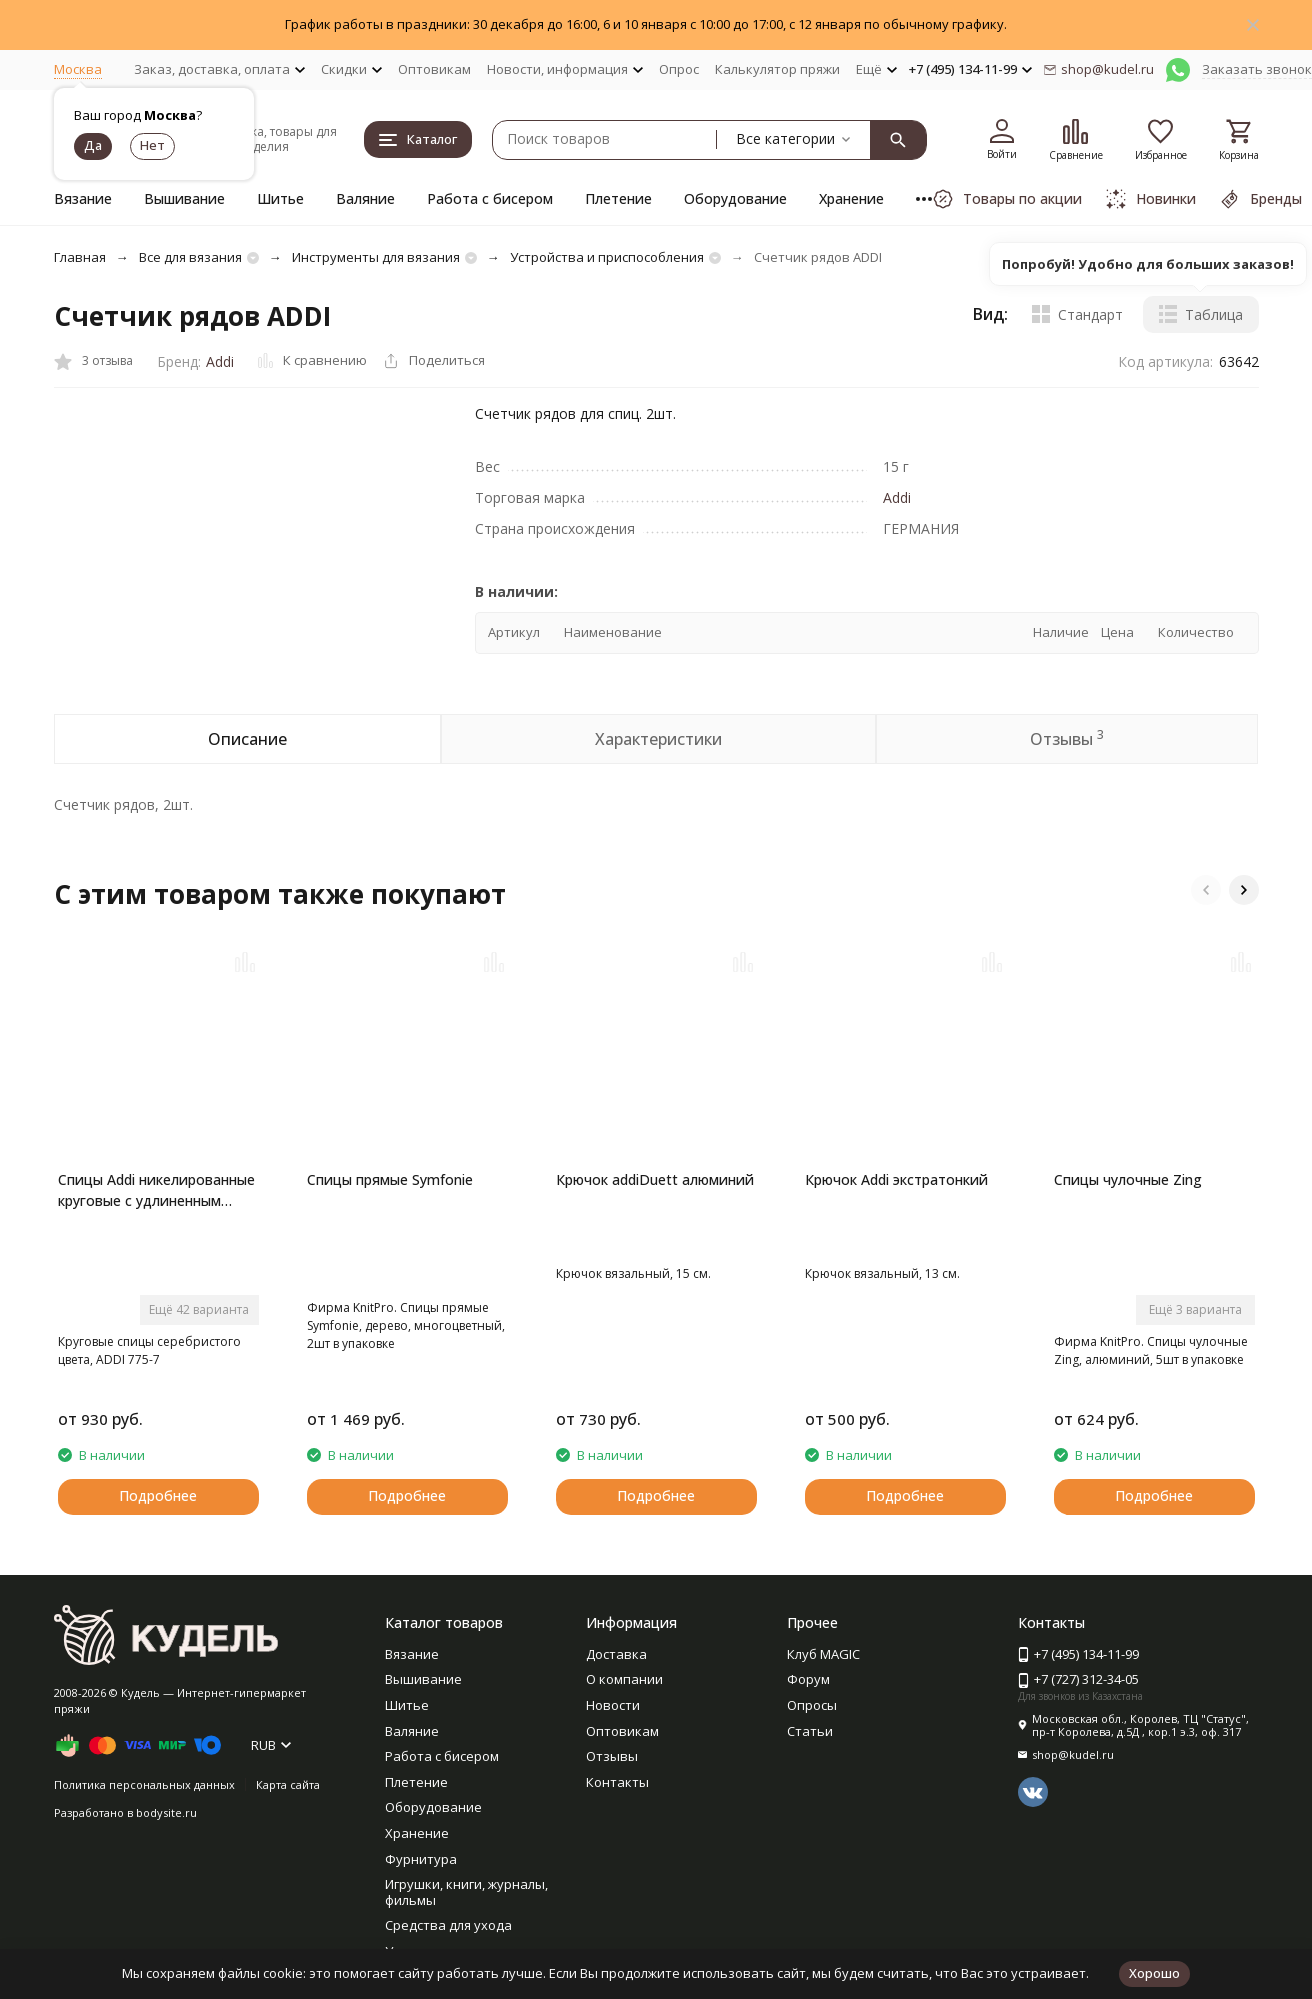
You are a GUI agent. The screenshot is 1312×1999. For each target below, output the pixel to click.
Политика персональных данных (144, 1784)
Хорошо (1154, 1973)
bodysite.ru (166, 1812)
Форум (808, 1679)
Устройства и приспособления (607, 257)
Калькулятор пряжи (777, 69)
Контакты (617, 1782)
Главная (80, 257)
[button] (1206, 890)
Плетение (618, 198)
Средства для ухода (448, 1925)
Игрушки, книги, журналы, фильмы (466, 1892)
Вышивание (184, 198)
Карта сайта (288, 1784)
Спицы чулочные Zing (1128, 1179)
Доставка (616, 1654)
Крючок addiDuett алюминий (655, 1179)
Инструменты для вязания (376, 257)
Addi (220, 361)
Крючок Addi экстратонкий (896, 1179)
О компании (624, 1679)
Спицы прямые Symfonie (390, 1179)
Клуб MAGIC (823, 1654)
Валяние (365, 198)
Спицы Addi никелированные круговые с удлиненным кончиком (156, 1190)
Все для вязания (190, 257)
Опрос (679, 69)
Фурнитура (421, 1859)
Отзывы (612, 1756)
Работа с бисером (490, 198)
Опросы (812, 1705)
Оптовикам (434, 69)
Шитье (280, 198)
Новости (613, 1705)
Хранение (851, 198)
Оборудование (735, 198)
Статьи (810, 1731)
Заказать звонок (1257, 69)
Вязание (83, 198)
